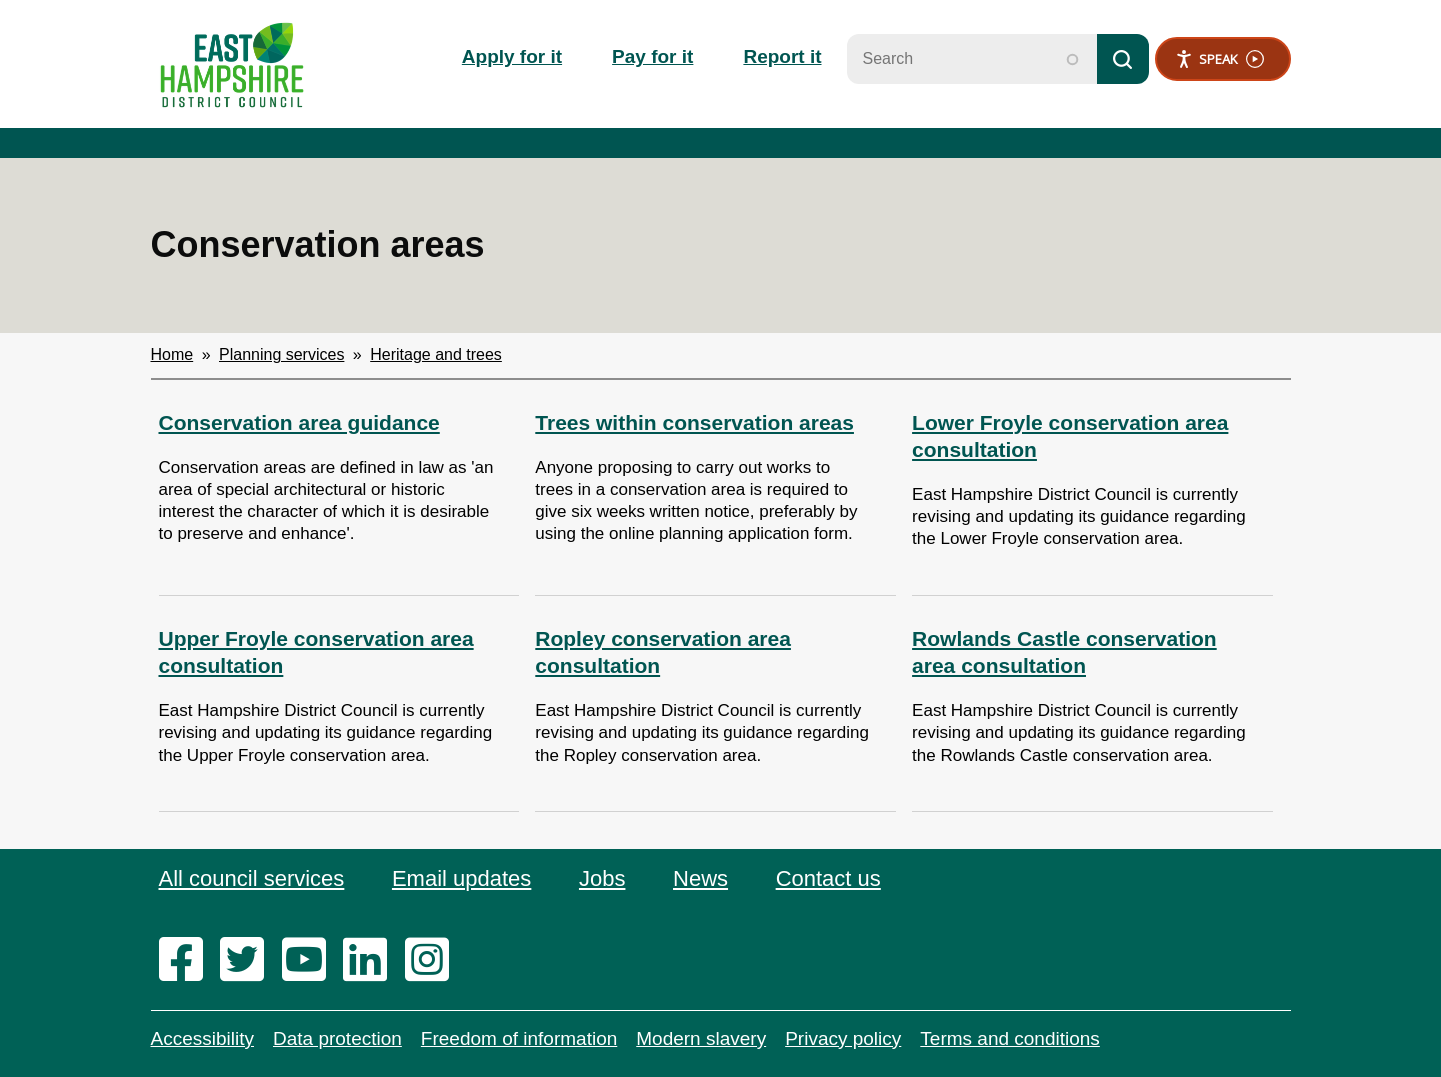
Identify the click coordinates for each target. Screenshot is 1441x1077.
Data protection (337, 1038)
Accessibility (202, 1038)
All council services (252, 878)
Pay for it (652, 56)
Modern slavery (701, 1038)
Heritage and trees (436, 354)
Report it (782, 56)
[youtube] (310, 961)
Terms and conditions (1010, 1038)
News (700, 878)
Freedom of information (519, 1038)
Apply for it (512, 56)
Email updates (461, 878)
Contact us (828, 878)
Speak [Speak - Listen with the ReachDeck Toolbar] (1219, 59)
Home (172, 354)
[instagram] (433, 961)
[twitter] (248, 961)
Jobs (602, 878)
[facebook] (187, 961)
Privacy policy (843, 1038)
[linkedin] (371, 961)
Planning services (281, 354)
